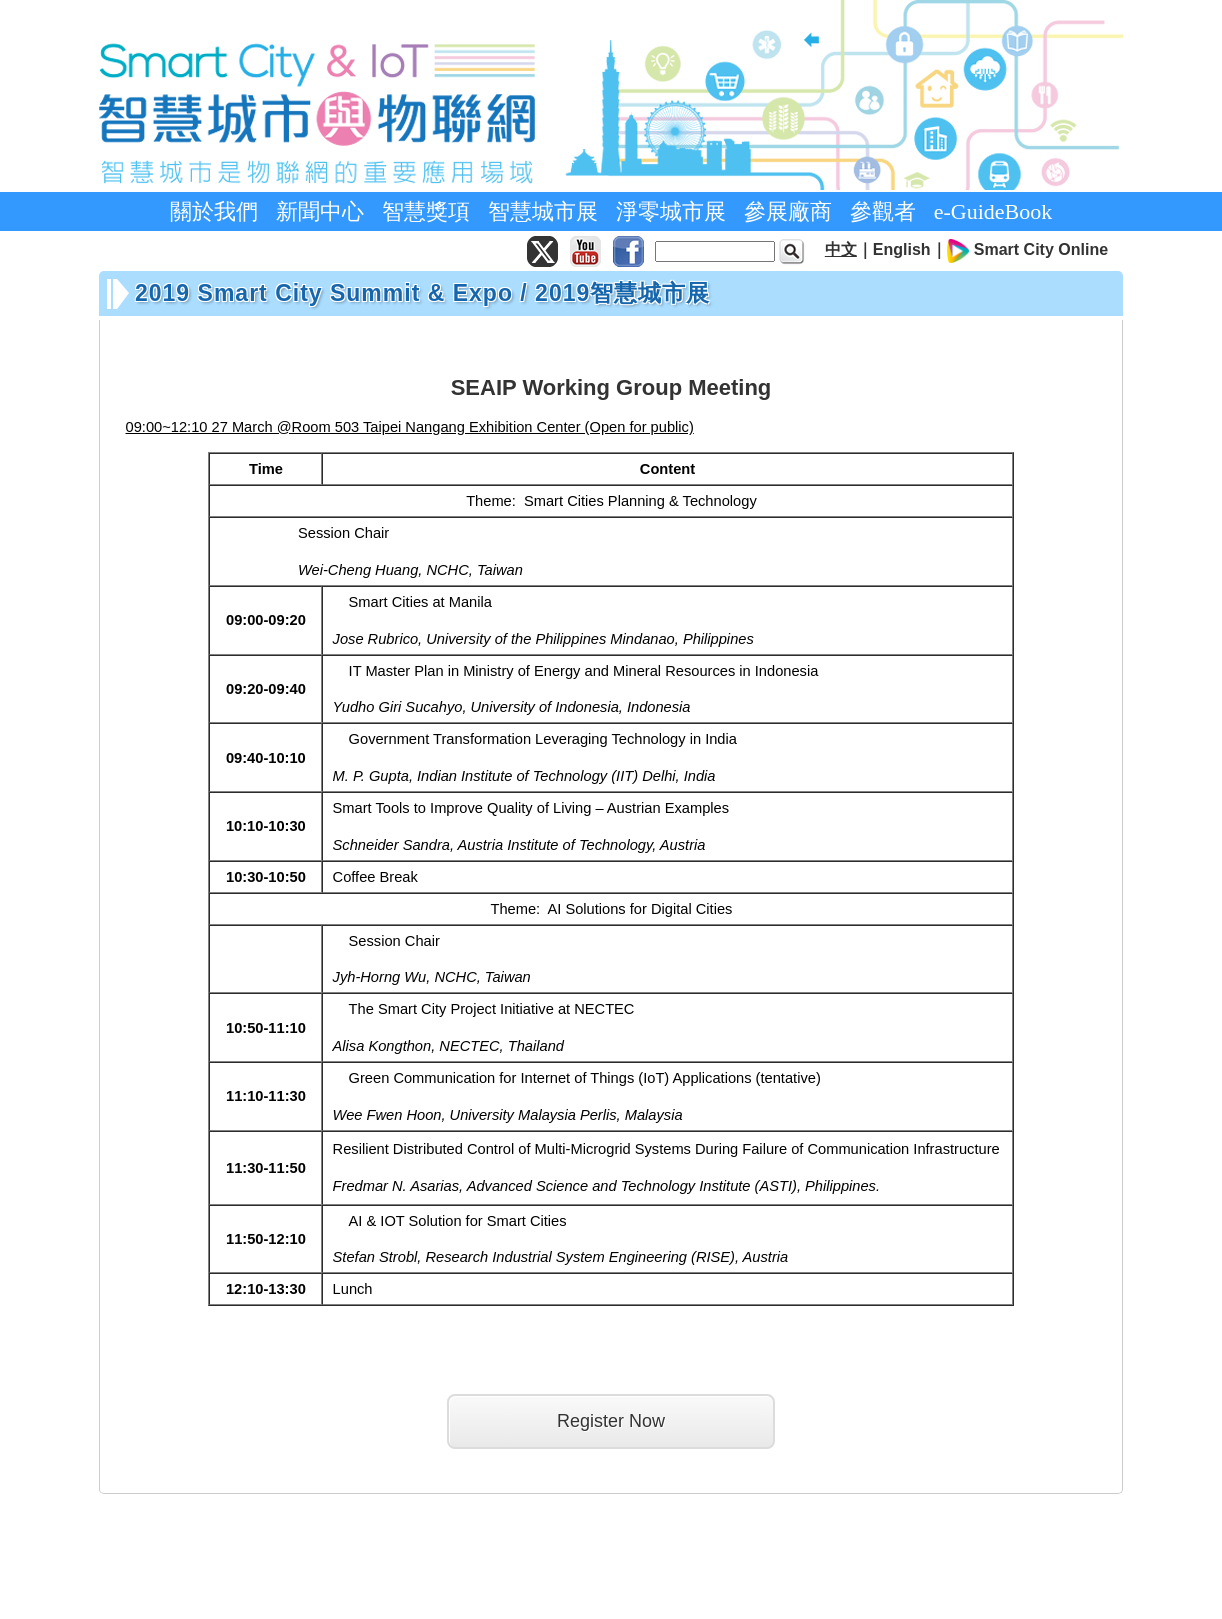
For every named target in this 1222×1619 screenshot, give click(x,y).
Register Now (611, 1421)
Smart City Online (1041, 249)
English (902, 249)
